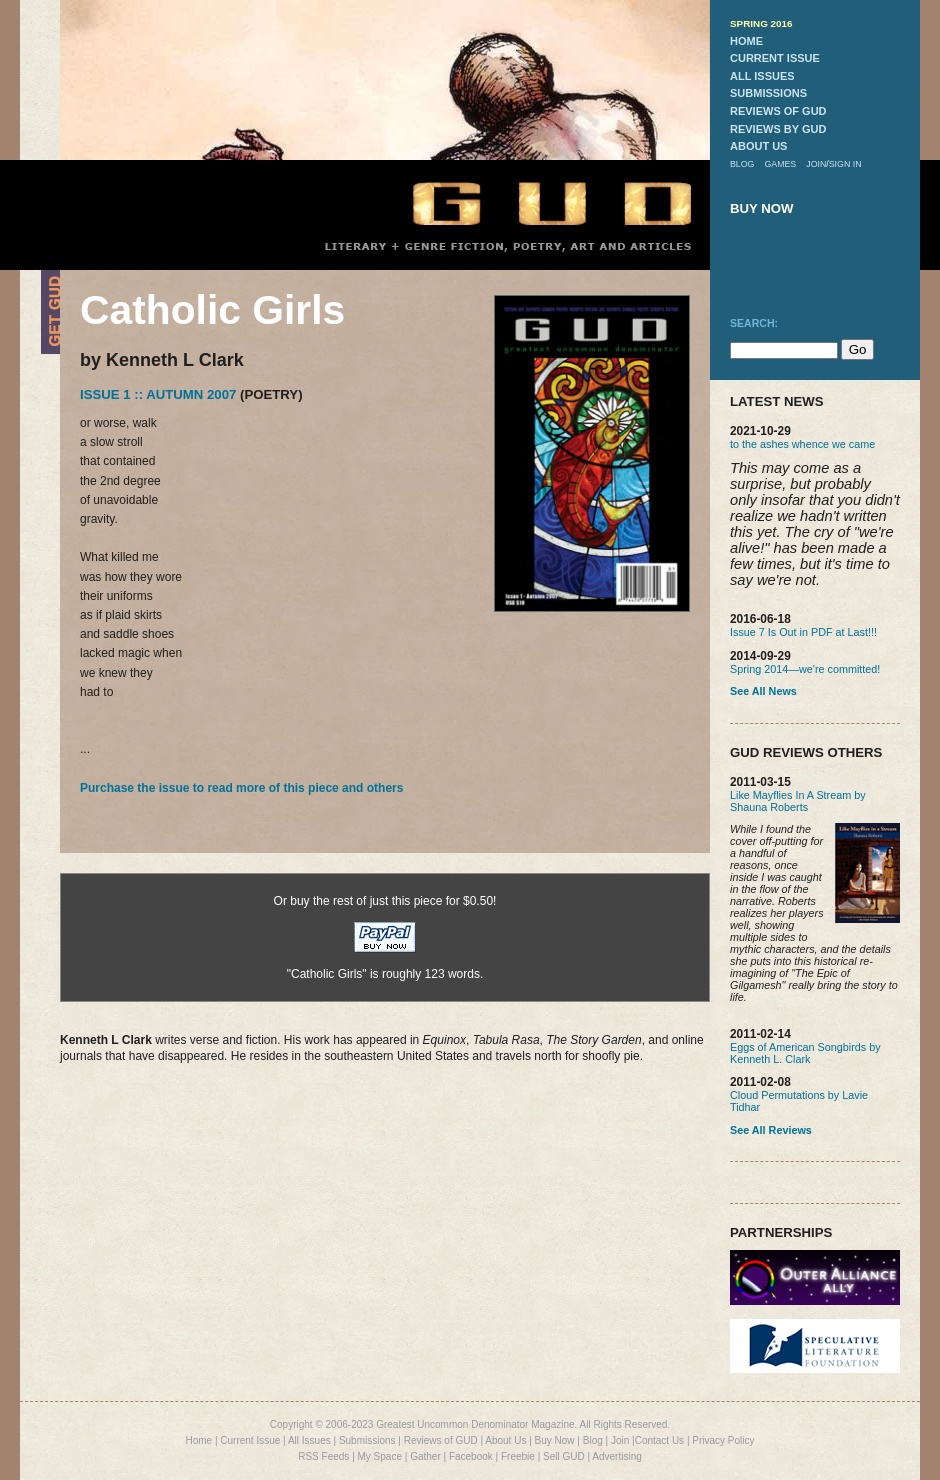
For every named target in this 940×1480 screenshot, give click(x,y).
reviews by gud (778, 129)
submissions (768, 93)
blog (742, 164)
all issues (762, 76)
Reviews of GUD (441, 1440)
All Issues (309, 1440)
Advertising (616, 1456)
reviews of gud (778, 111)
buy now (762, 208)
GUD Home (535, 202)
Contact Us (659, 1440)
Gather (425, 1456)
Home (198, 1440)
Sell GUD (564, 1456)
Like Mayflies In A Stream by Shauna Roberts (798, 801)
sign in (845, 164)
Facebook (471, 1456)
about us (758, 146)
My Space (380, 1456)
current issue (775, 58)
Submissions (367, 1440)
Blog (593, 1440)
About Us (505, 1440)
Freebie (518, 1456)
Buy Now (555, 1440)
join (816, 164)
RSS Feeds (323, 1456)
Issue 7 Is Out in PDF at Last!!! (803, 632)
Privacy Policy (723, 1440)
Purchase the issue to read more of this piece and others (241, 788)
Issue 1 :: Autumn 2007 (158, 394)
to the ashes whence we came (802, 444)
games (780, 164)
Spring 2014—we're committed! (805, 669)
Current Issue (250, 1440)
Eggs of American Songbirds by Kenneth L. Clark (805, 1053)
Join (620, 1440)
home (746, 41)
